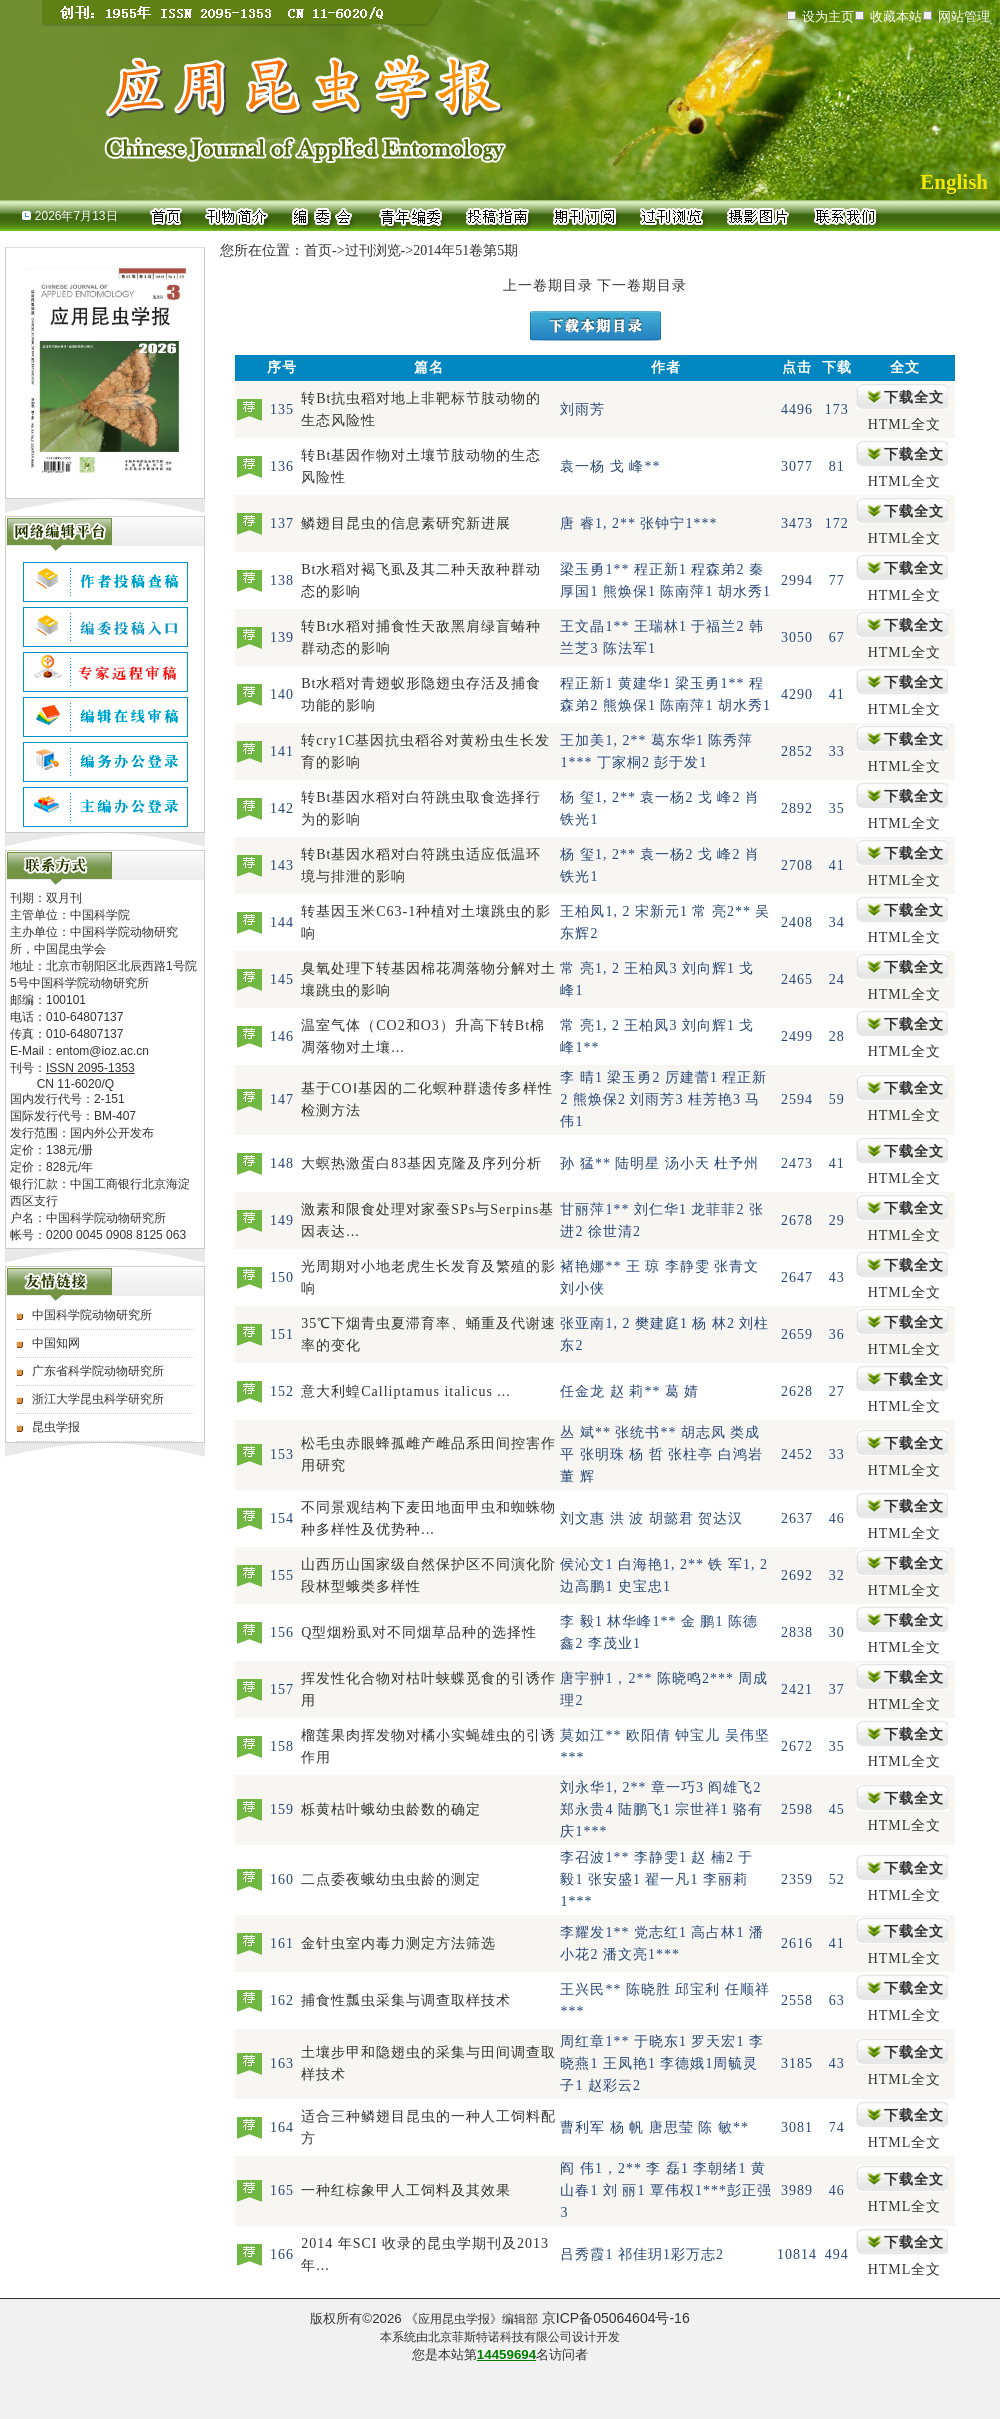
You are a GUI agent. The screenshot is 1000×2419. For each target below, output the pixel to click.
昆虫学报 (56, 1427)
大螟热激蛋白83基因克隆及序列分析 (421, 1163)
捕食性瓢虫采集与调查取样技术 (406, 2000)
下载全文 (914, 397)
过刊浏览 (373, 250)
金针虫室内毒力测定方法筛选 (398, 1943)
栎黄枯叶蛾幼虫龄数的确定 (391, 1809)
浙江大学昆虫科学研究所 (98, 1399)
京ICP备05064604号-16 (616, 2318)
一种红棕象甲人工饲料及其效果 (406, 2190)
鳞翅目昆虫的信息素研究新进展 (406, 523)
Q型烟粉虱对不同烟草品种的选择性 (419, 1632)
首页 (318, 250)
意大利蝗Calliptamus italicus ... (406, 1391)
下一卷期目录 (642, 285)
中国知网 (56, 1343)
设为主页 (828, 16)
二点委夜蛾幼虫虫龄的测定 (391, 1879)
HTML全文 (905, 424)
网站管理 (964, 16)
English (954, 182)
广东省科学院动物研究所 (98, 1371)
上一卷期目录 (548, 285)
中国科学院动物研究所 (92, 1315)
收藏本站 (896, 16)
